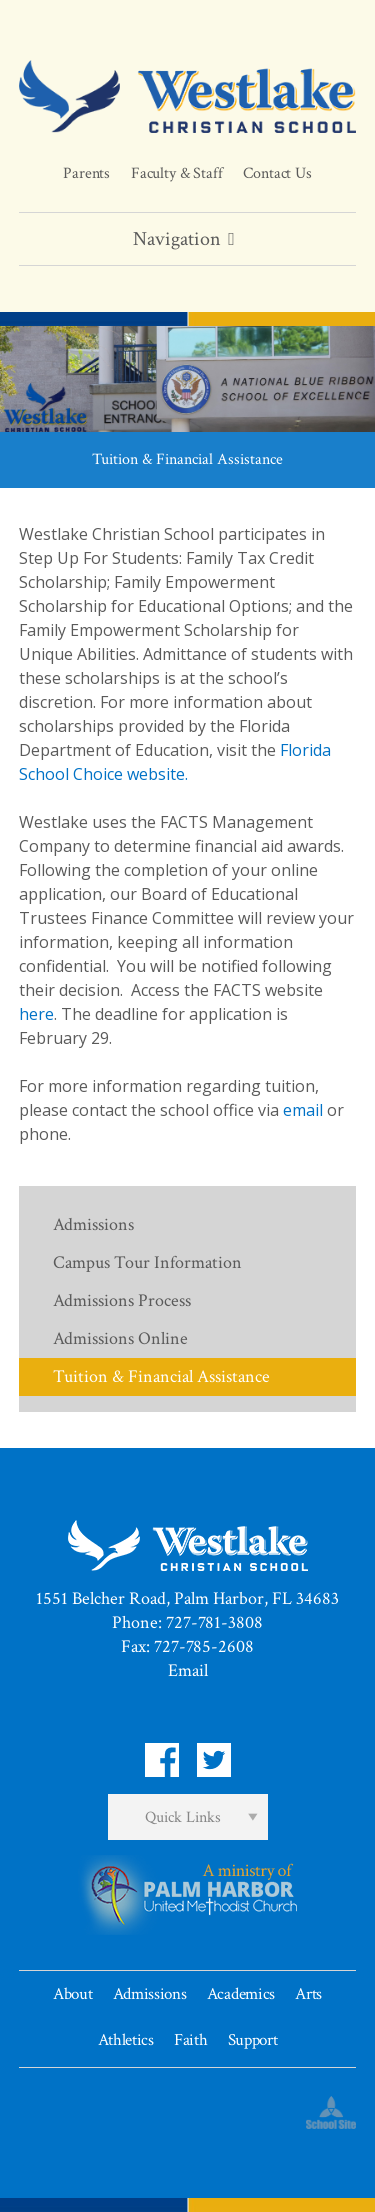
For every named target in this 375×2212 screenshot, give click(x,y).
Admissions (93, 1224)
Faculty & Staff (177, 173)
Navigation (187, 239)
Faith (190, 2040)
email (303, 1110)
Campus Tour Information (147, 1262)
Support (253, 2040)
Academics (241, 1994)
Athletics (126, 2040)
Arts (308, 1994)
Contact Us (277, 173)
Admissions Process (122, 1300)
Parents (86, 173)
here (36, 1014)
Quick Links (183, 1817)
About (72, 1994)
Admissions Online (120, 1338)
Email (188, 1670)
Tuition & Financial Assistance (161, 1376)
